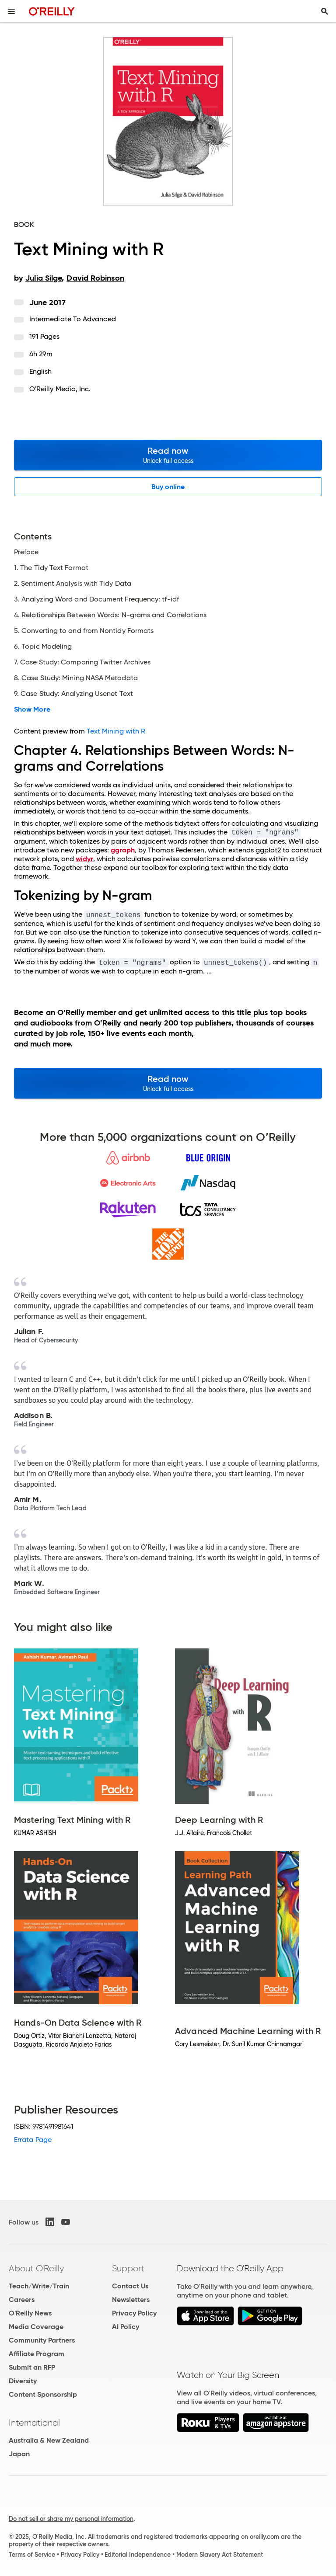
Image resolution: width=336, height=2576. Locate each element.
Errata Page (33, 2139)
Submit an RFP (32, 2367)
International (34, 2422)
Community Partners (42, 2340)
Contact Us (130, 2286)
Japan (19, 2453)
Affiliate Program (36, 2353)
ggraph (123, 850)
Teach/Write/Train (39, 2286)
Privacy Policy (134, 2313)
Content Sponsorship (43, 2394)
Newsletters (131, 2299)
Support (128, 2268)
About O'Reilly (36, 2268)
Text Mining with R (116, 731)
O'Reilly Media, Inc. (60, 389)
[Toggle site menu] (11, 11)
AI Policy (125, 2326)
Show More (32, 709)
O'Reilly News (30, 2313)
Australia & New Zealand (49, 2440)
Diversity (23, 2380)
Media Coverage (36, 2326)
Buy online (168, 486)
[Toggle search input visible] (324, 11)
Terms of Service (32, 2555)
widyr (84, 858)
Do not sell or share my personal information (71, 2519)
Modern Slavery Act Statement (219, 2555)
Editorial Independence (138, 2555)
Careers (22, 2299)
